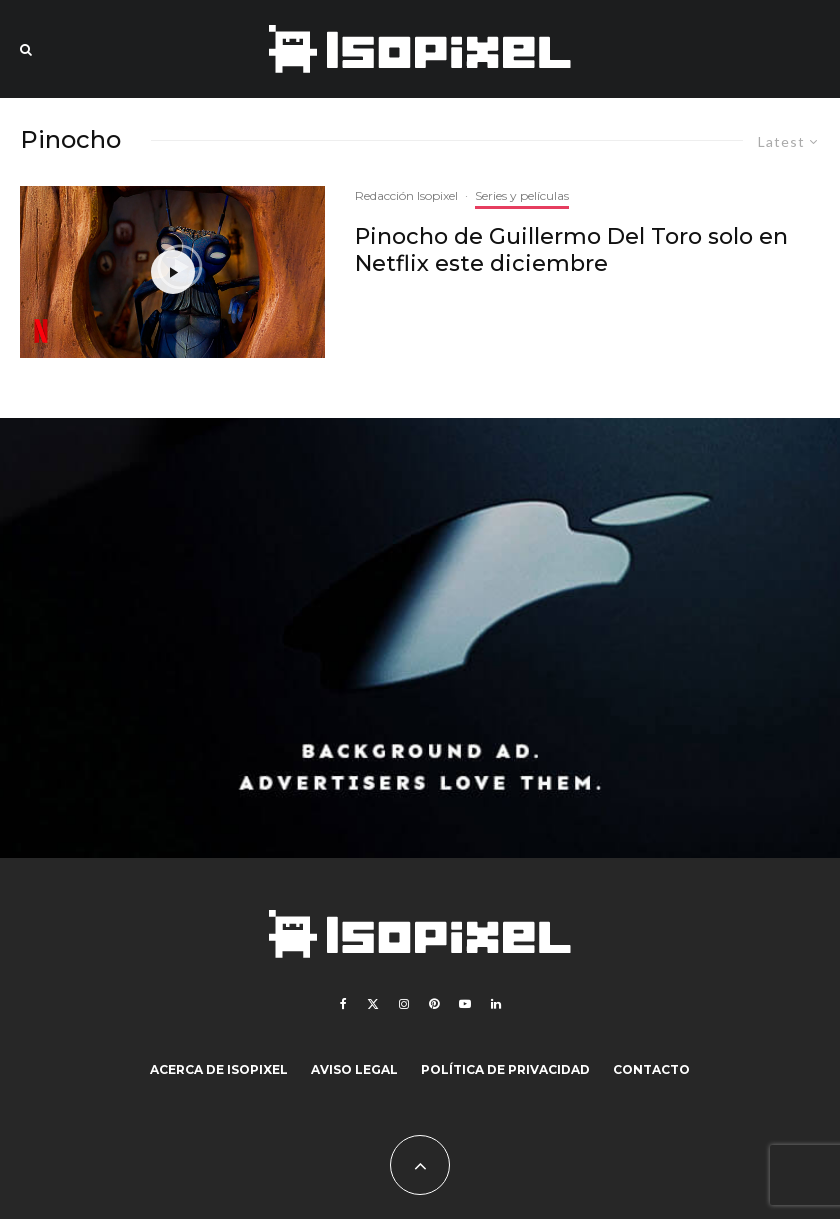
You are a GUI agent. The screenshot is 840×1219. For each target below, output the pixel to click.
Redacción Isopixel (406, 195)
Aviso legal (354, 1069)
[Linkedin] (496, 1004)
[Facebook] (343, 1004)
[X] (373, 1004)
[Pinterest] (434, 1004)
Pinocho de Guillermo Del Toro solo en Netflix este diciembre (571, 250)
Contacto (651, 1069)
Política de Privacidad (505, 1069)
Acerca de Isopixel (219, 1069)
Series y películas (522, 195)
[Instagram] (404, 1004)
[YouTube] (465, 1004)
